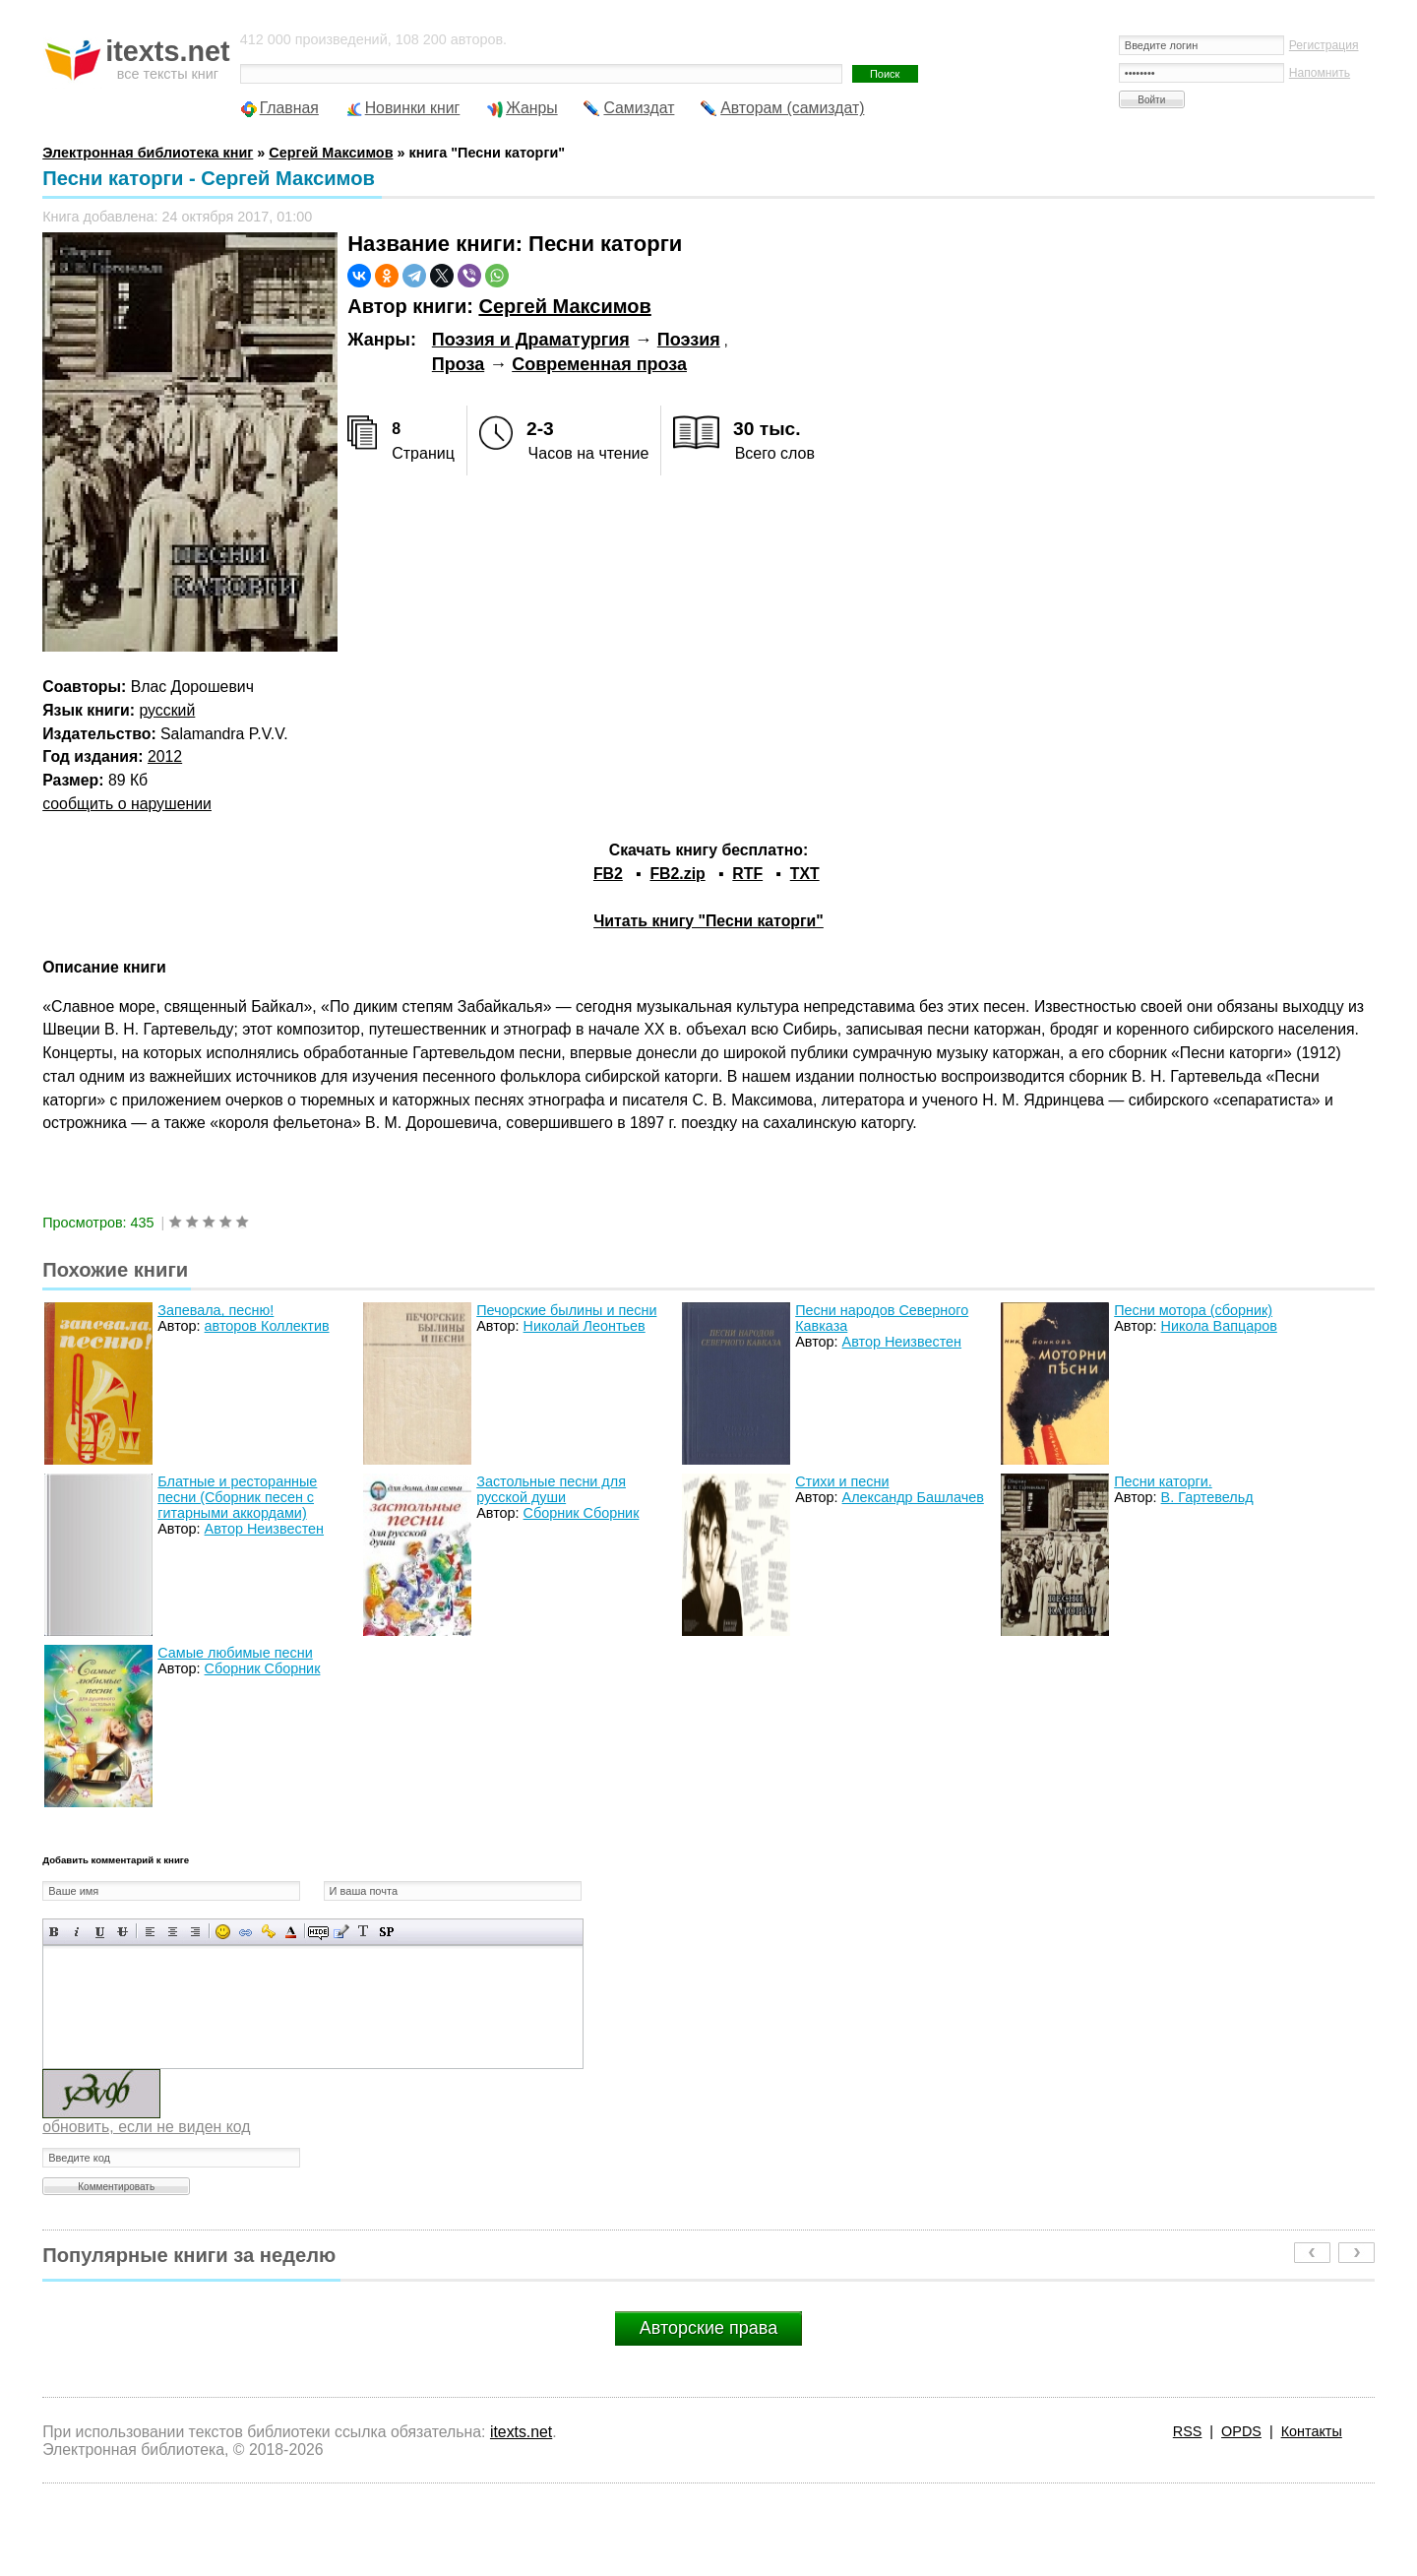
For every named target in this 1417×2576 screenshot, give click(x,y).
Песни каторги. (1163, 1481)
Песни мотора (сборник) (1193, 1310)
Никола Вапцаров (1219, 1326)
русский (168, 710)
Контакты (1311, 2431)
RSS (1187, 2431)
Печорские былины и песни (566, 1310)
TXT (805, 873)
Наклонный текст (77, 1931)
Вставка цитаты (341, 1931)
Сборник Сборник (582, 1513)
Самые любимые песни (234, 1653)
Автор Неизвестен (901, 1342)
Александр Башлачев (913, 1497)
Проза (458, 364)
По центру (172, 1931)
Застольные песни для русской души (551, 1489)
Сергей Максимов (564, 306)
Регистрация (1324, 45)
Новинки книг (413, 107)
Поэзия (688, 339)
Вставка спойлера (386, 1931)
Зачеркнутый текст (122, 1931)
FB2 (608, 873)
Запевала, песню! (215, 1310)
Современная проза (599, 364)
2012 (165, 756)
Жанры (532, 107)
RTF (747, 873)
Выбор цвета (290, 1931)
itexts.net (521, 2431)
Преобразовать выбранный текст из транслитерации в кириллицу (363, 1931)
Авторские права (708, 2328)
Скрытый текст (318, 1931)
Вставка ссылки (245, 1931)
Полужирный (54, 1931)
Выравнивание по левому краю (150, 1931)
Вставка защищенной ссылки (268, 1931)
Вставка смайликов (223, 1931)
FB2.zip (677, 873)
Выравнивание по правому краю (195, 1931)
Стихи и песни (842, 1481)
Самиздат (638, 107)
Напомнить (1319, 73)
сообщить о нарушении (127, 803)
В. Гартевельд (1207, 1497)
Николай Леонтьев (585, 1326)
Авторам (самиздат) (792, 107)
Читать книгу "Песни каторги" (708, 920)
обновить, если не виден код (146, 2126)
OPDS (1241, 2431)
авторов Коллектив (267, 1326)
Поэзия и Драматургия (531, 339)
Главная (289, 107)
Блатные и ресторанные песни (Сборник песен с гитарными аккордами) (237, 1497)
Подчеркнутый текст (100, 1931)
